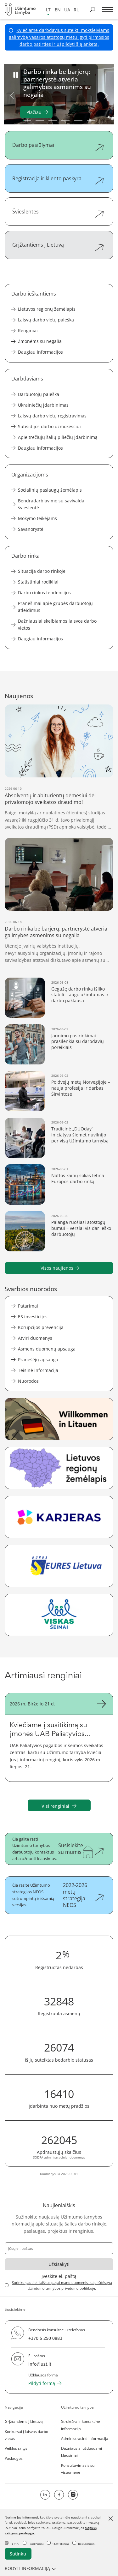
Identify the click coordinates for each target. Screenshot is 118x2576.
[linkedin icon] (45, 2495)
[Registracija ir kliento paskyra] (59, 178)
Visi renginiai (59, 1806)
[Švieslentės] (59, 211)
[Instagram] (73, 2495)
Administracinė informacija (84, 2438)
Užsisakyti (59, 2264)
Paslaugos (14, 2458)
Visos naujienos (57, 1268)
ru (77, 10)
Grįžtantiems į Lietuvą (24, 2421)
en (58, 10)
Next (106, 95)
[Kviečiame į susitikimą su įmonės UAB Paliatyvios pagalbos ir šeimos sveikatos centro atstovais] (59, 1737)
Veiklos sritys (16, 2448)
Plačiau (34, 112)
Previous (12, 95)
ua (67, 10)
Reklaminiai (84, 2543)
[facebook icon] (59, 2495)
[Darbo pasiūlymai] (59, 145)
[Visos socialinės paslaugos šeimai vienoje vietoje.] (59, 1615)
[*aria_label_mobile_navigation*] (106, 10)
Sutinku (18, 2554)
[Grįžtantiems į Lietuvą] (59, 245)
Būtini (12, 2543)
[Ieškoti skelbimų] (92, 9)
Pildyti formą (41, 2383)
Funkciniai (33, 2543)
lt (48, 10)
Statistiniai (58, 2543)
